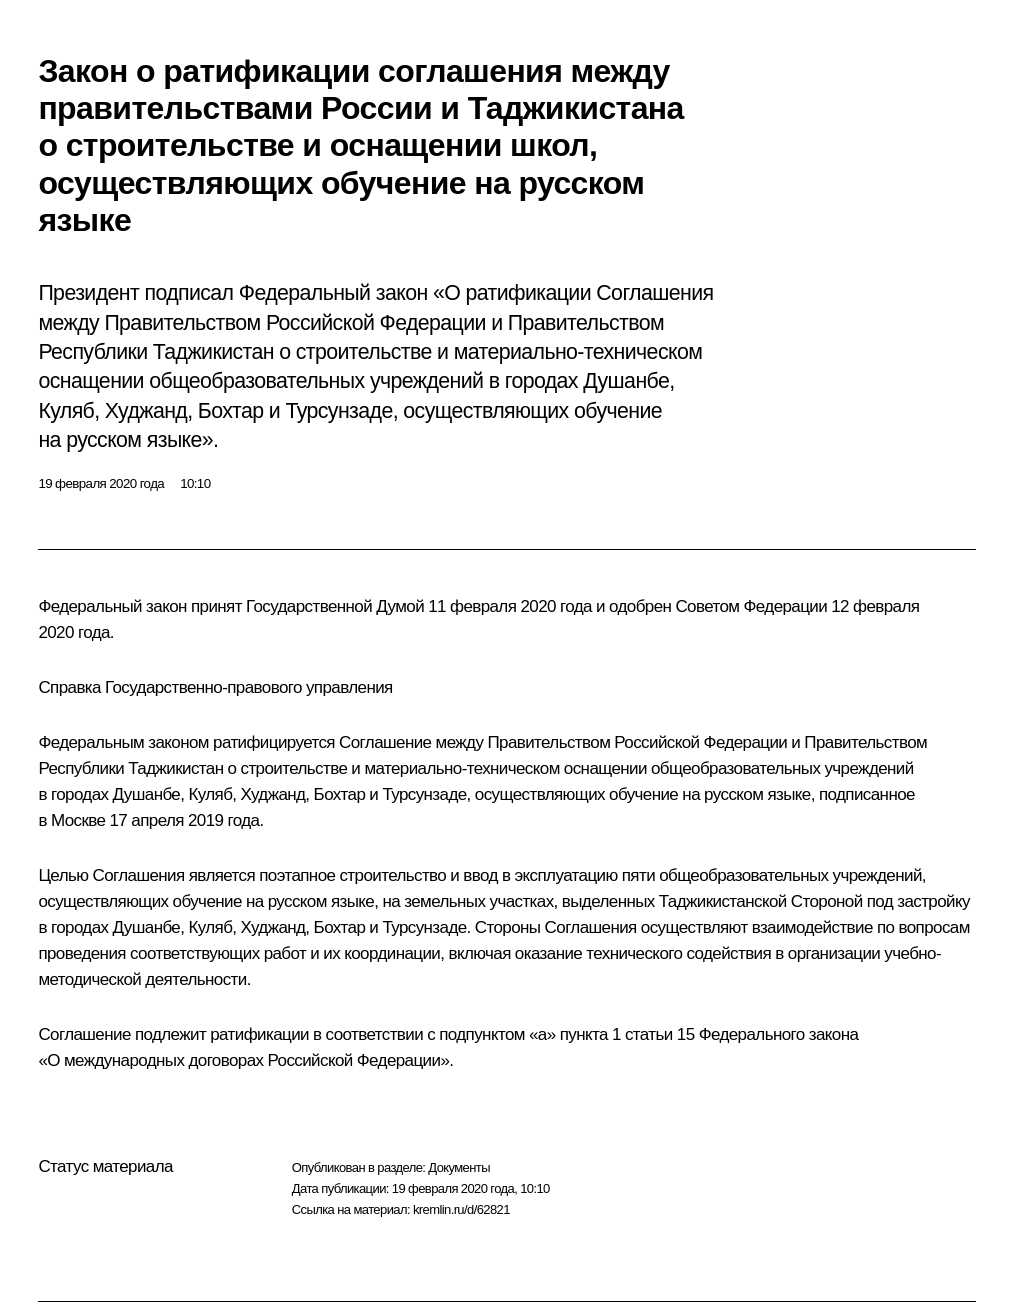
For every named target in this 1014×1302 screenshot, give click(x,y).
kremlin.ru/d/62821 (461, 1209)
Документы (459, 1167)
